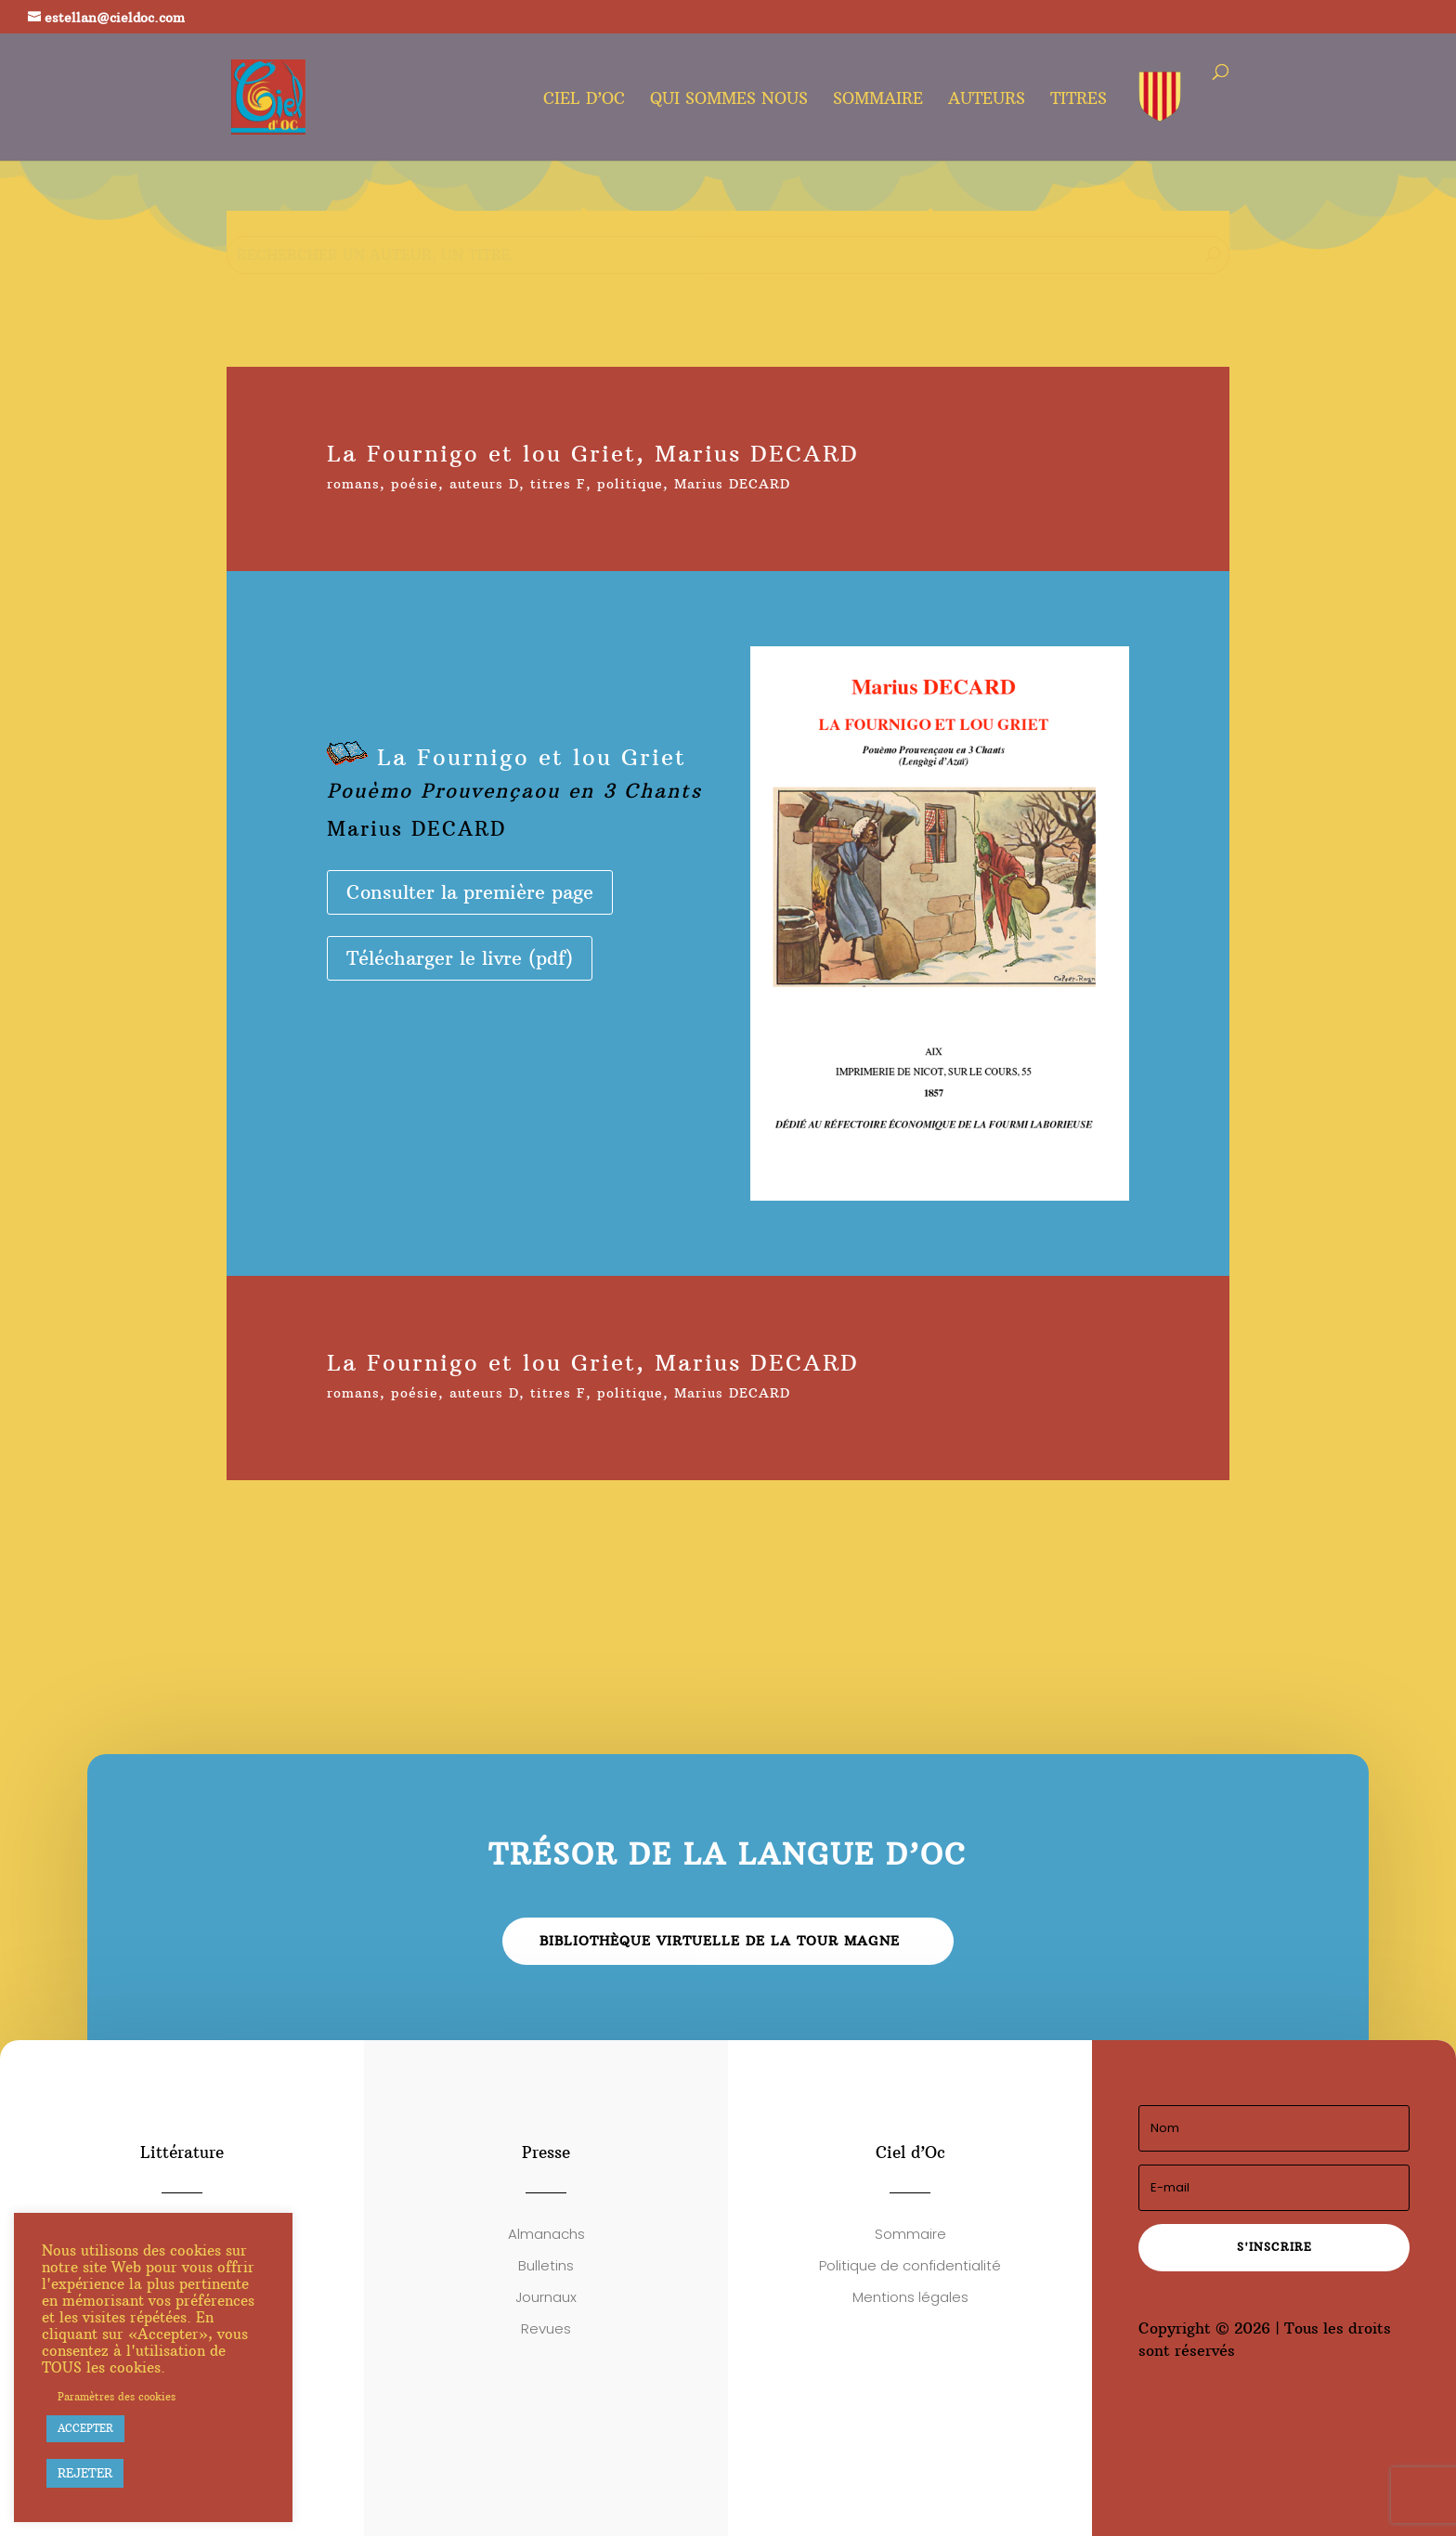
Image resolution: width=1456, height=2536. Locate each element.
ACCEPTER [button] (85, 2428)
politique (630, 483)
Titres (1078, 100)
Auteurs (986, 100)
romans (353, 483)
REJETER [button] (85, 2472)
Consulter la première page (469, 892)
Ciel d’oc (584, 100)
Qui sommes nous (729, 100)
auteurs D (484, 483)
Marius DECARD (732, 483)
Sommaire (878, 100)
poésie (414, 483)
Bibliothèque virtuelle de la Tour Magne (720, 1940)
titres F (558, 483)
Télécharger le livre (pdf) (459, 957)
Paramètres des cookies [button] (117, 2396)
